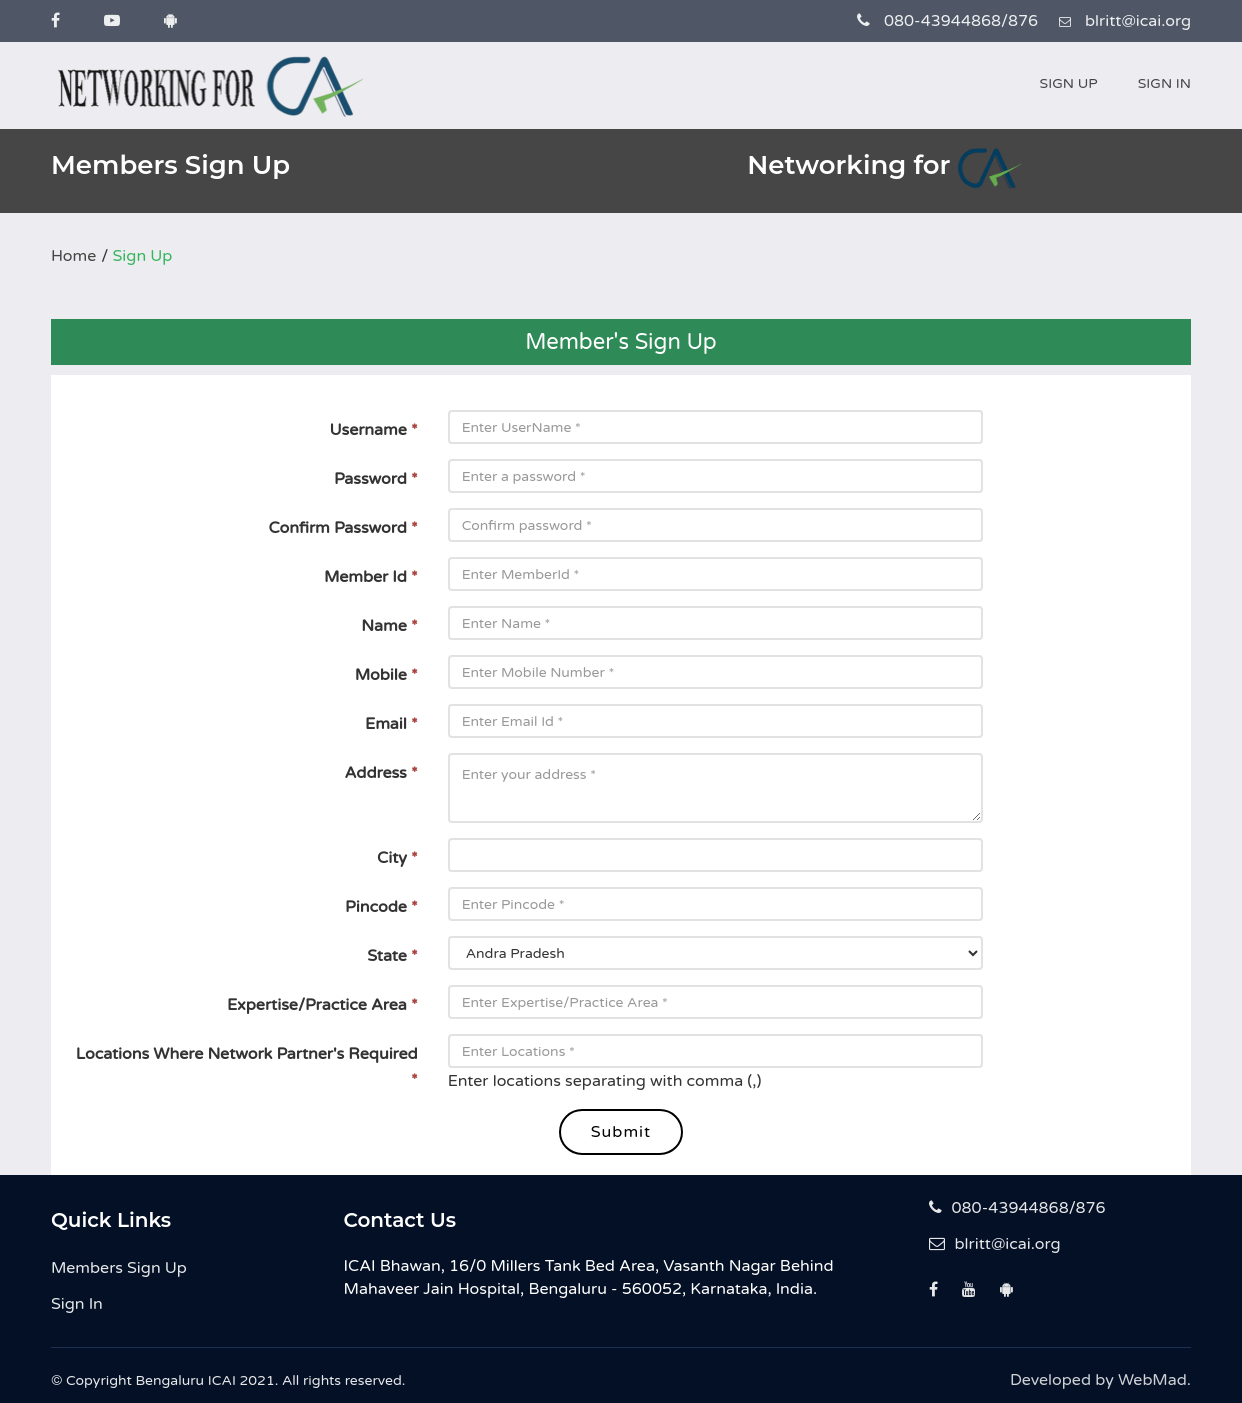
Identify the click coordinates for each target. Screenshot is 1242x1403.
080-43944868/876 (1017, 1208)
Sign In (1164, 83)
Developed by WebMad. (1100, 1380)
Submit (621, 1132)
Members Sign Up (119, 1268)
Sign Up (1069, 83)
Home (73, 256)
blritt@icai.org (995, 1244)
